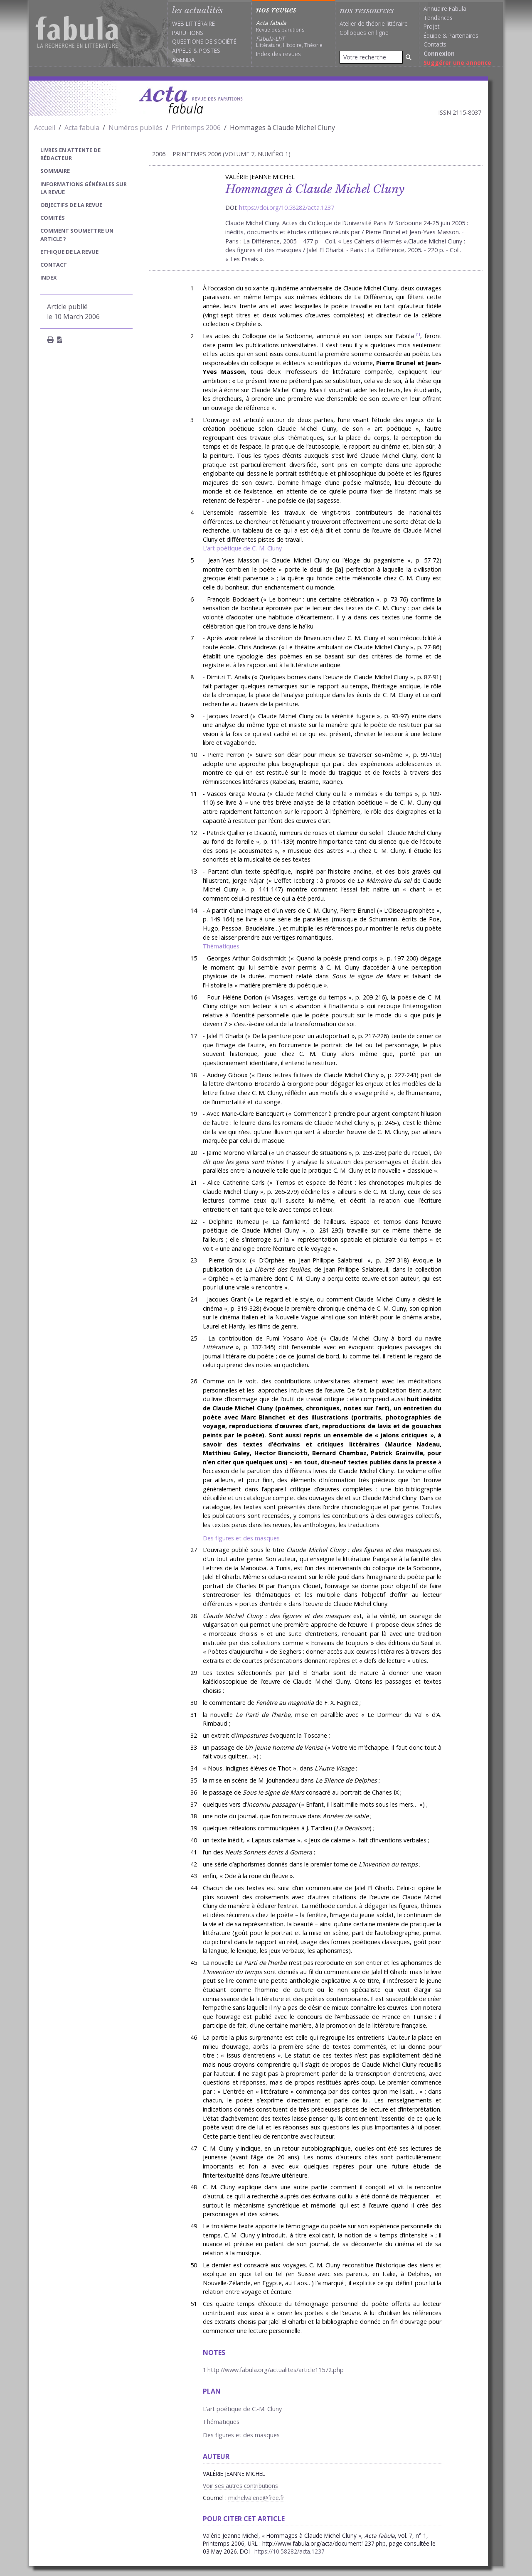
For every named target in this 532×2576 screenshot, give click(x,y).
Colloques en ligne (364, 33)
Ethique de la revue (69, 251)
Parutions (187, 33)
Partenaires (463, 35)
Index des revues (278, 54)
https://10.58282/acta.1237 (289, 2551)
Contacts (435, 44)
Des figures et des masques (241, 1538)
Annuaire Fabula (445, 8)
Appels (182, 50)
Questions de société (204, 41)
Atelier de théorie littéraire (374, 23)
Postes (209, 50)
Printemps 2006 (196, 127)
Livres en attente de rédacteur (70, 154)
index (48, 277)
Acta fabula (81, 127)
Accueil (44, 127)
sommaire (55, 170)
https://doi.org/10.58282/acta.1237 (286, 207)
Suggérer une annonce (457, 62)
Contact (53, 264)
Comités (52, 217)
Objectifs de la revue (71, 205)
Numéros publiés (135, 127)
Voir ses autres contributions (240, 2486)
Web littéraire (193, 23)
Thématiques (221, 946)
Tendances (438, 18)
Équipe (432, 35)
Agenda (183, 60)
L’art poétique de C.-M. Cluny (242, 548)
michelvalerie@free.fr (256, 2498)
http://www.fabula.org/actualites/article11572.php (275, 2370)
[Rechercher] (408, 57)
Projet (431, 26)
